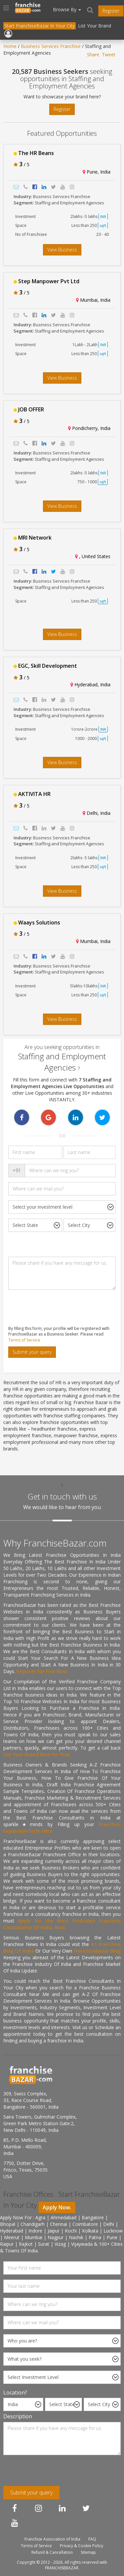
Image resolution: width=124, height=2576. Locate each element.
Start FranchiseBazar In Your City (39, 26)
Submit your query (32, 1352)
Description (17, 2416)
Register (111, 11)
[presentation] (53, 1307)
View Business (62, 249)
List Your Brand (94, 26)
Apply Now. (57, 2207)
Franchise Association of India (52, 2539)
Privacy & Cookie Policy (81, 2546)
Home (10, 46)
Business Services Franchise (51, 46)
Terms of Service (24, 1340)
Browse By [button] (67, 9)
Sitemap (88, 2552)
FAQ (92, 2539)
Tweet (108, 54)
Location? (15, 2392)
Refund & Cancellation (52, 2552)
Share (93, 54)
